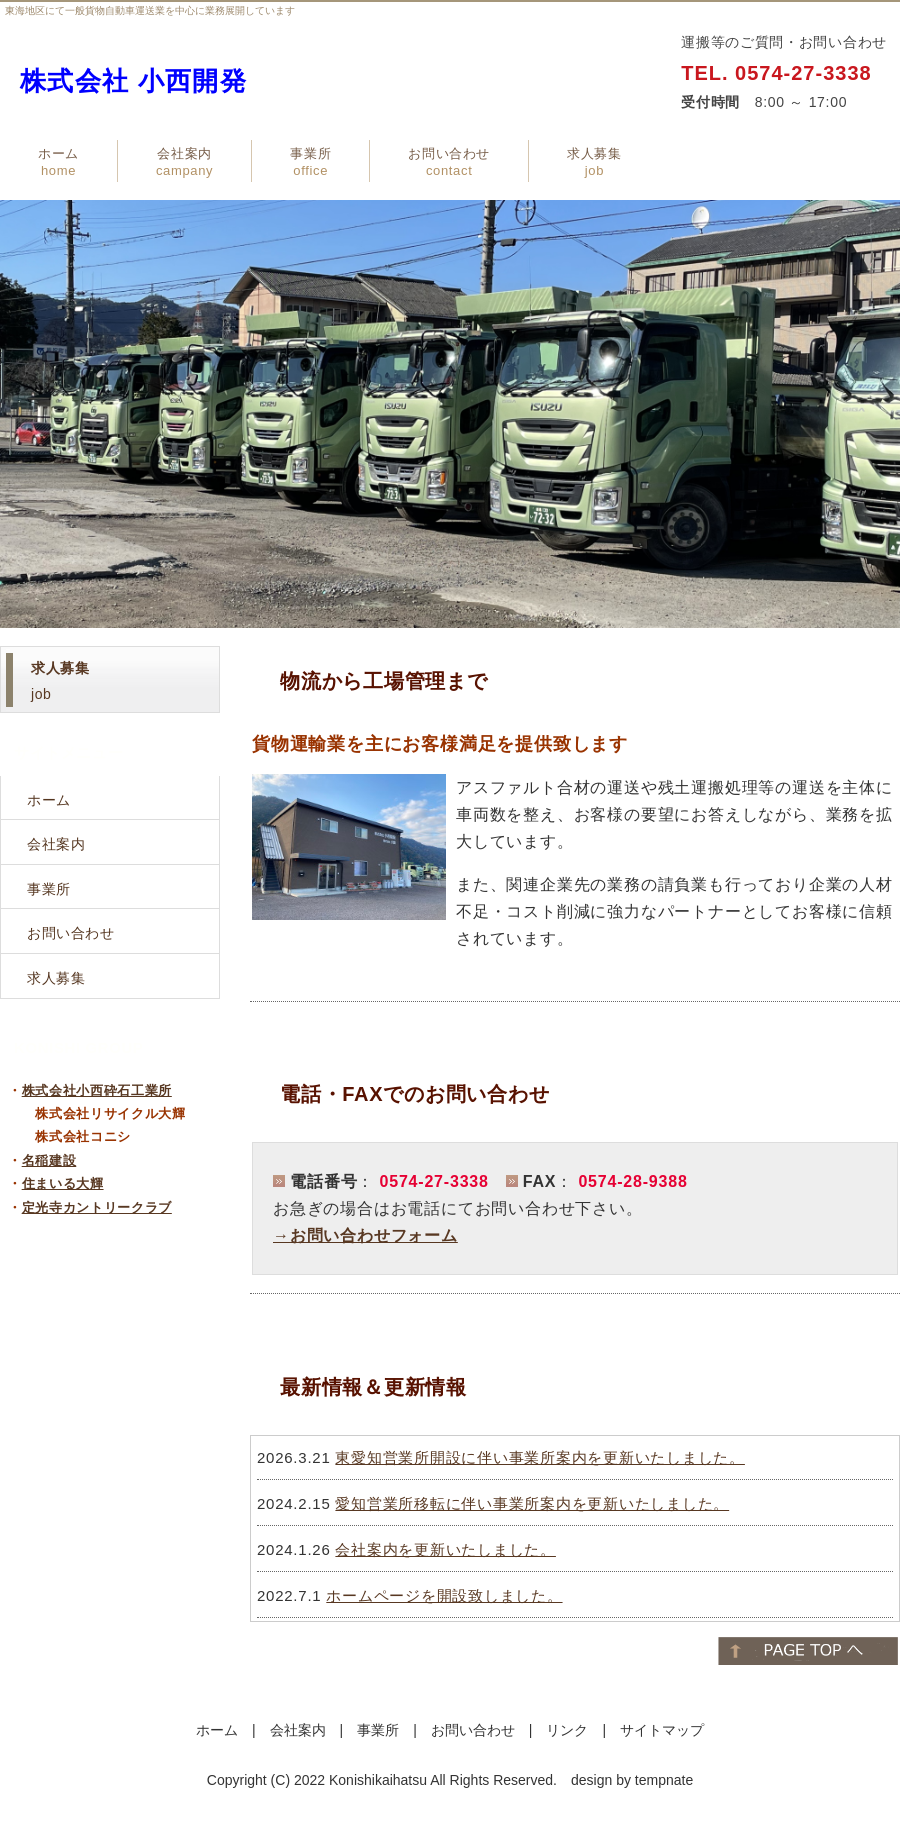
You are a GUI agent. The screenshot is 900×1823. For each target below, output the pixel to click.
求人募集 (594, 162)
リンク (567, 1730)
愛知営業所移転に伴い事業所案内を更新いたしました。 (532, 1503)
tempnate (664, 1780)
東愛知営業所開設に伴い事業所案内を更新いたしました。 (540, 1457)
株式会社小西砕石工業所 (97, 1090)
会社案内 (184, 162)
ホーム (58, 162)
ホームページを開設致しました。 (444, 1595)
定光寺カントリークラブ (97, 1207)
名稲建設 (49, 1160)
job (60, 681)
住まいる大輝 (63, 1183)
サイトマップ (662, 1730)
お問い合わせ (449, 162)
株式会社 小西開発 (133, 81)
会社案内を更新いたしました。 (445, 1549)
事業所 (310, 162)
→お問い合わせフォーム (365, 1235)
